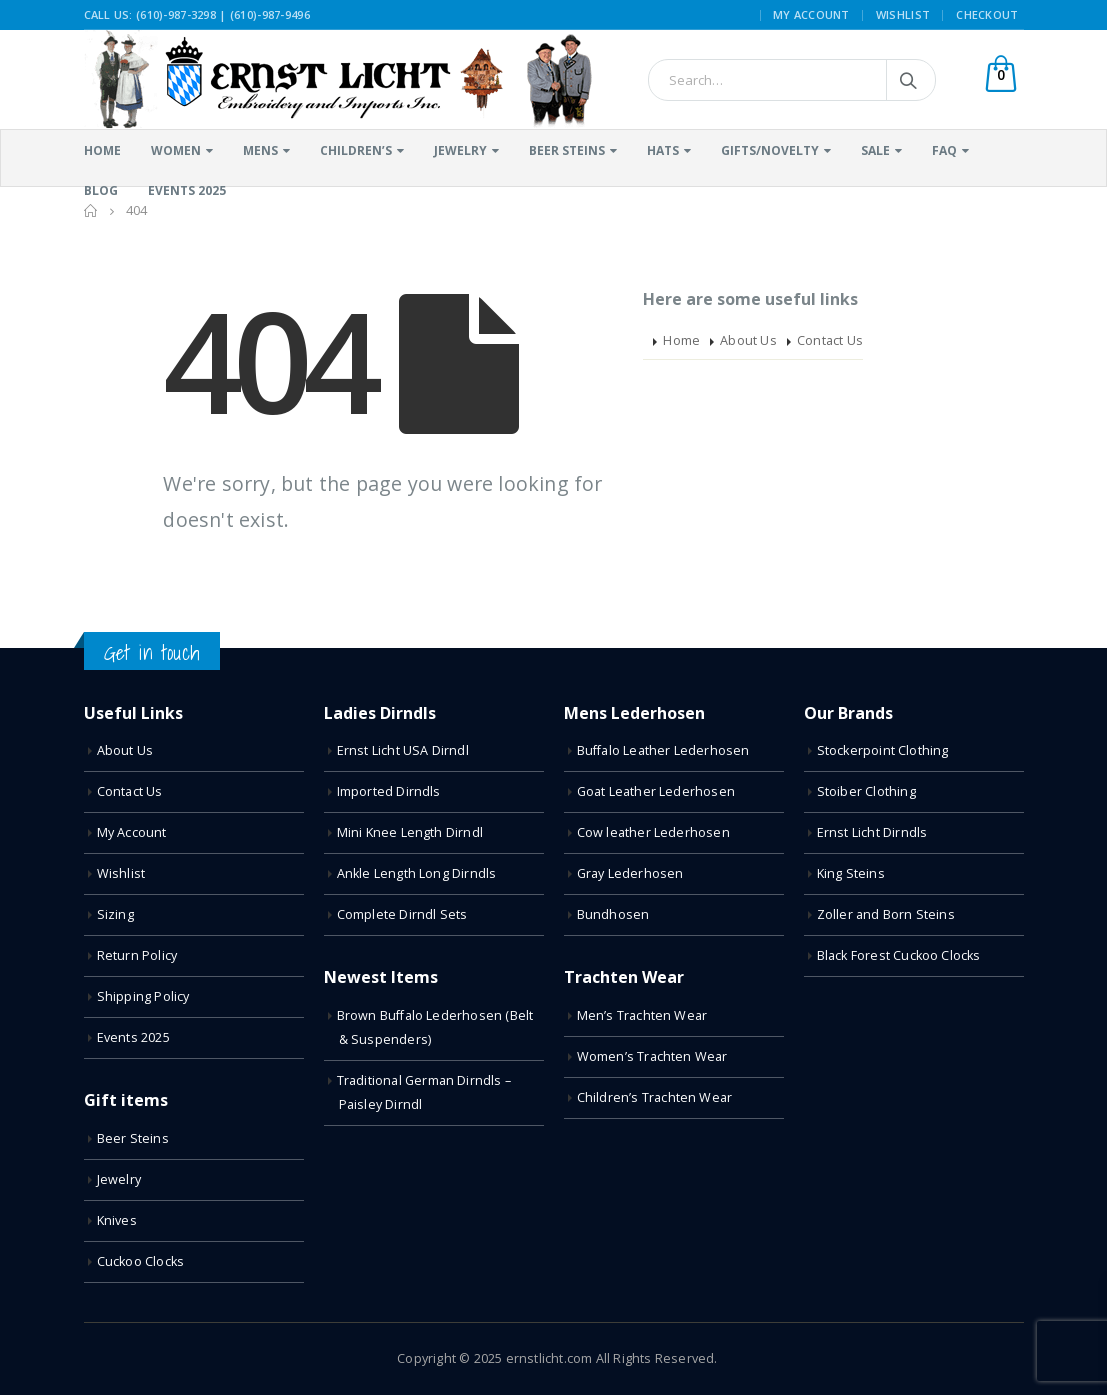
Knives (117, 1220)
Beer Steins (567, 150)
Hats (663, 150)
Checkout (987, 14)
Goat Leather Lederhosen (656, 791)
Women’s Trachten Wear (652, 1056)
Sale (875, 150)
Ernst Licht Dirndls (872, 832)
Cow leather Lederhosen (653, 832)
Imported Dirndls (389, 791)
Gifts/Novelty (770, 150)
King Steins (851, 873)
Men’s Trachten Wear (642, 1015)
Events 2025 (133, 1037)
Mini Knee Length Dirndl (410, 832)
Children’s (356, 150)
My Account (811, 14)
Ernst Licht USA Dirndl (403, 750)
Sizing (115, 914)
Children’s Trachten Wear (655, 1097)
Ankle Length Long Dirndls (417, 873)
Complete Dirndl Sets (402, 914)
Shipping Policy (143, 996)
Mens (260, 150)
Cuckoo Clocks (141, 1261)
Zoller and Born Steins (886, 914)
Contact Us (830, 340)
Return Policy (137, 955)
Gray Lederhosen (630, 873)
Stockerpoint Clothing (883, 750)
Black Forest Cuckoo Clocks (899, 955)
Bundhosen (613, 914)
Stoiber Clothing (866, 791)
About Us (748, 340)
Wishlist (903, 14)
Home (102, 150)
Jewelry (460, 150)
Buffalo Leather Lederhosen (663, 750)
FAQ (944, 150)
